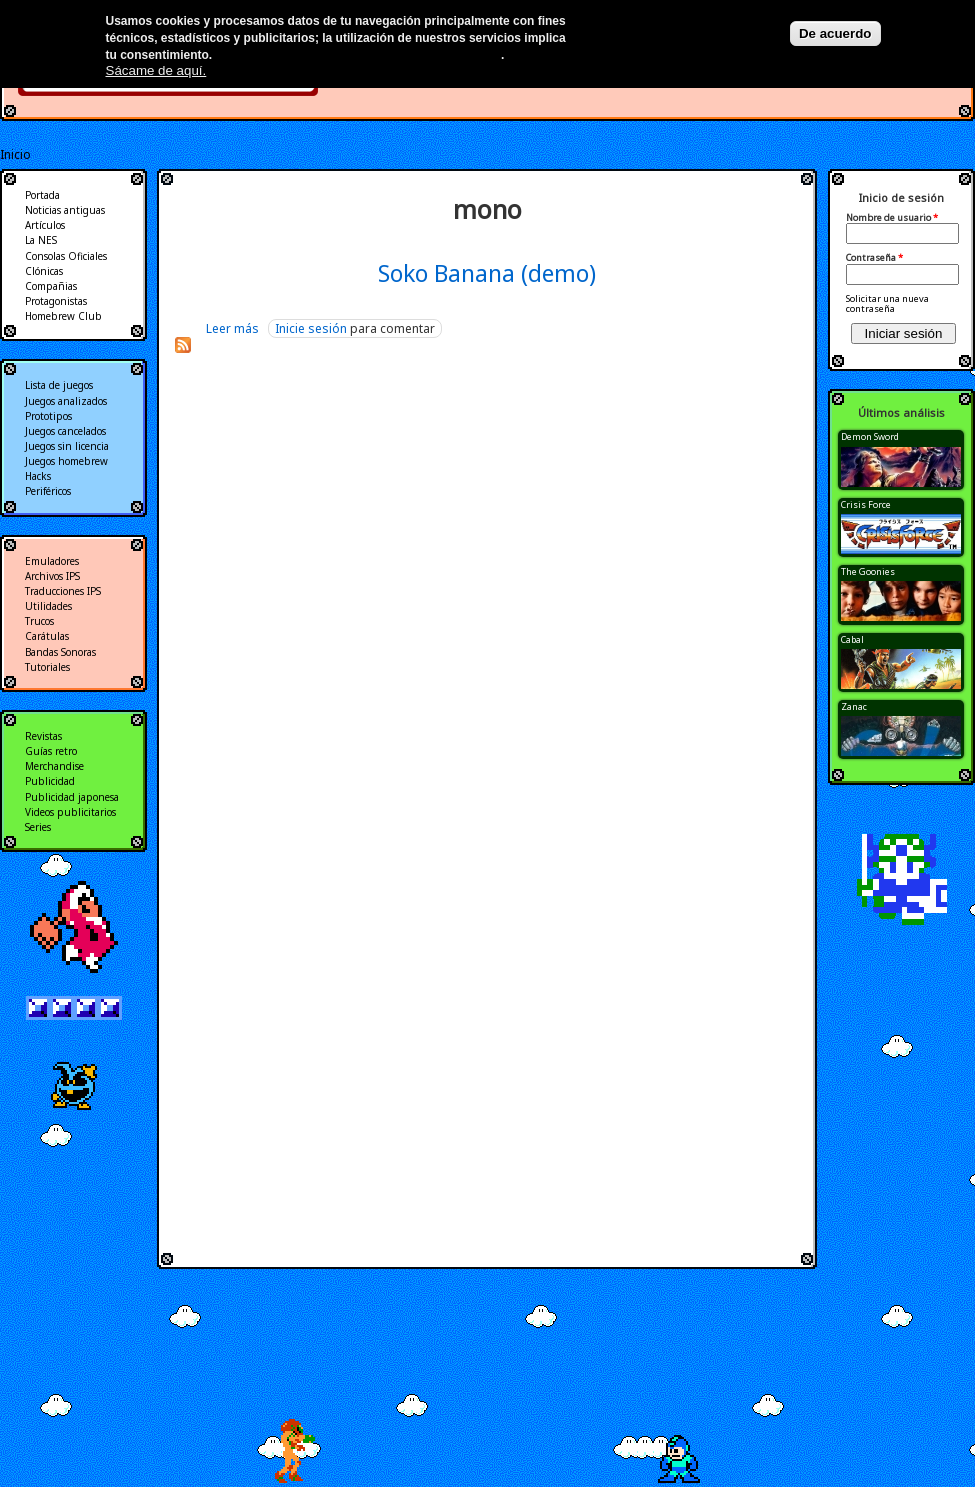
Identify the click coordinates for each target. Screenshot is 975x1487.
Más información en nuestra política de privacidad (358, 55)
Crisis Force (866, 504)
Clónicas (44, 271)
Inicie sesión (311, 328)
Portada (42, 195)
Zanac (854, 706)
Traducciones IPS (63, 591)
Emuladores (52, 561)
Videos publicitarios (70, 812)
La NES (41, 240)
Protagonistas (56, 301)
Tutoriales (47, 667)
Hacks (38, 476)
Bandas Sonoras (60, 652)
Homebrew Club (63, 316)
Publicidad (50, 781)
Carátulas (47, 636)
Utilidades (48, 606)
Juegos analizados (66, 401)
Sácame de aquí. (156, 70)
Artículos (45, 225)
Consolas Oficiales (66, 256)
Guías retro (51, 751)
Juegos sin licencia (67, 446)
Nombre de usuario (892, 218)
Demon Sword (870, 436)
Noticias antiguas (65, 210)
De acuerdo (835, 33)
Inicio (15, 154)
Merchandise (54, 766)
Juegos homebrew (66, 461)
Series (38, 827)
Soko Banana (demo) (487, 273)
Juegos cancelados (65, 431)
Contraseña (874, 258)
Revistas (43, 736)
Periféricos (48, 491)
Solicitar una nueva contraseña (887, 303)
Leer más (232, 328)
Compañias (51, 286)
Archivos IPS (52, 576)
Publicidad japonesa (72, 797)
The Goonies (868, 571)
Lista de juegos (59, 385)
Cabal (852, 639)
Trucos (39, 621)
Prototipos (48, 416)
